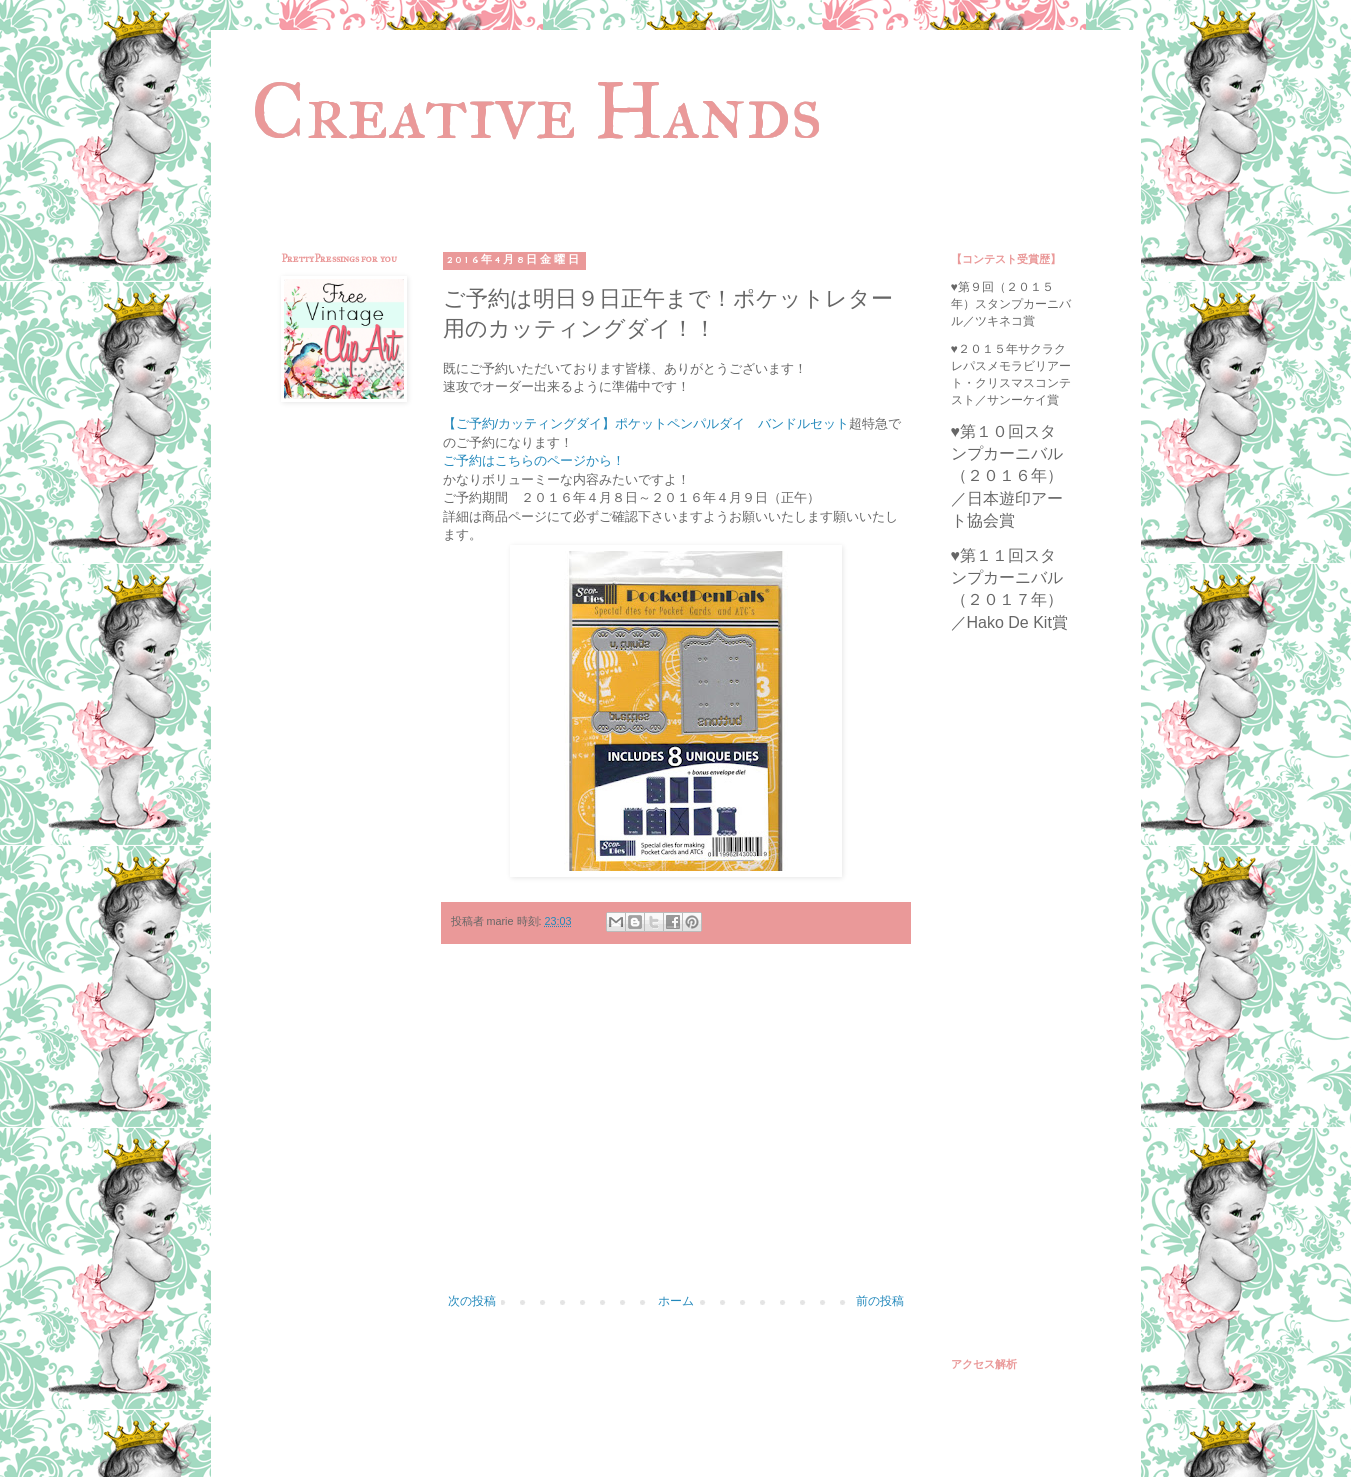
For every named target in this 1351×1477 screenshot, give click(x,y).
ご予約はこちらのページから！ (534, 460)
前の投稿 (880, 1301)
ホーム (676, 1301)
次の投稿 (472, 1301)
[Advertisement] (676, 1129)
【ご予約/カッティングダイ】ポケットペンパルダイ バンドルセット (646, 423)
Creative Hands (536, 111)
